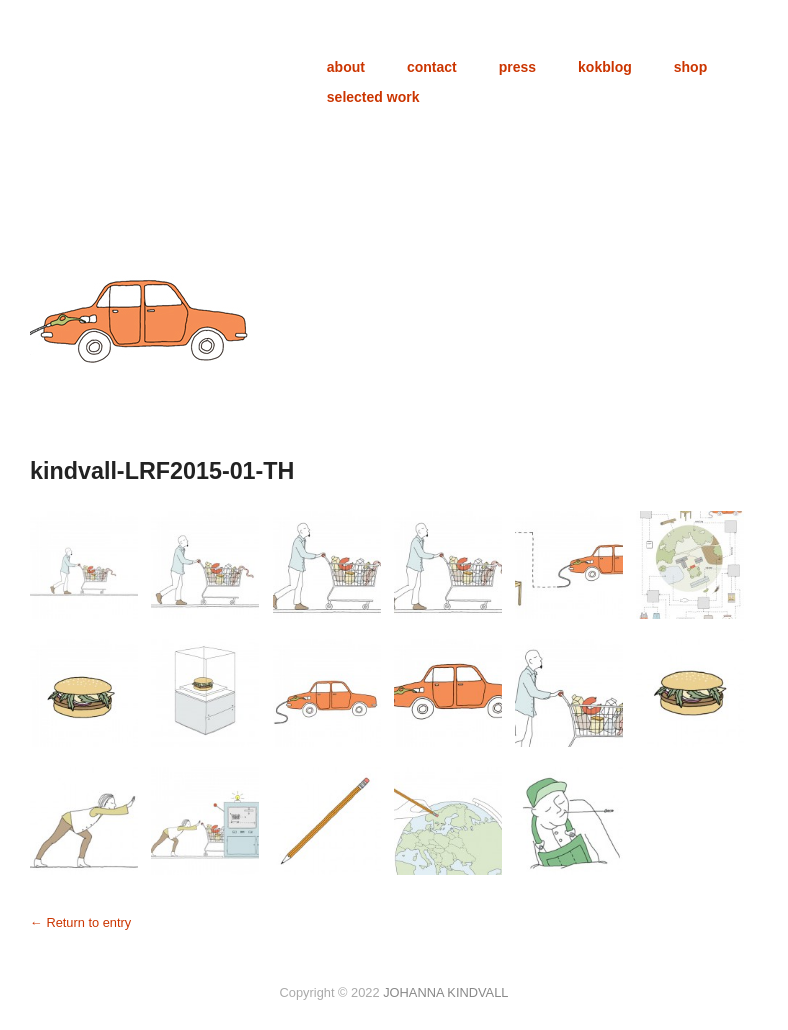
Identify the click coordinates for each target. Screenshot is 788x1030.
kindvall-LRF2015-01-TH (162, 471)
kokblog (605, 67)
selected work (373, 97)
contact (432, 67)
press (517, 67)
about (346, 67)
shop (690, 67)
